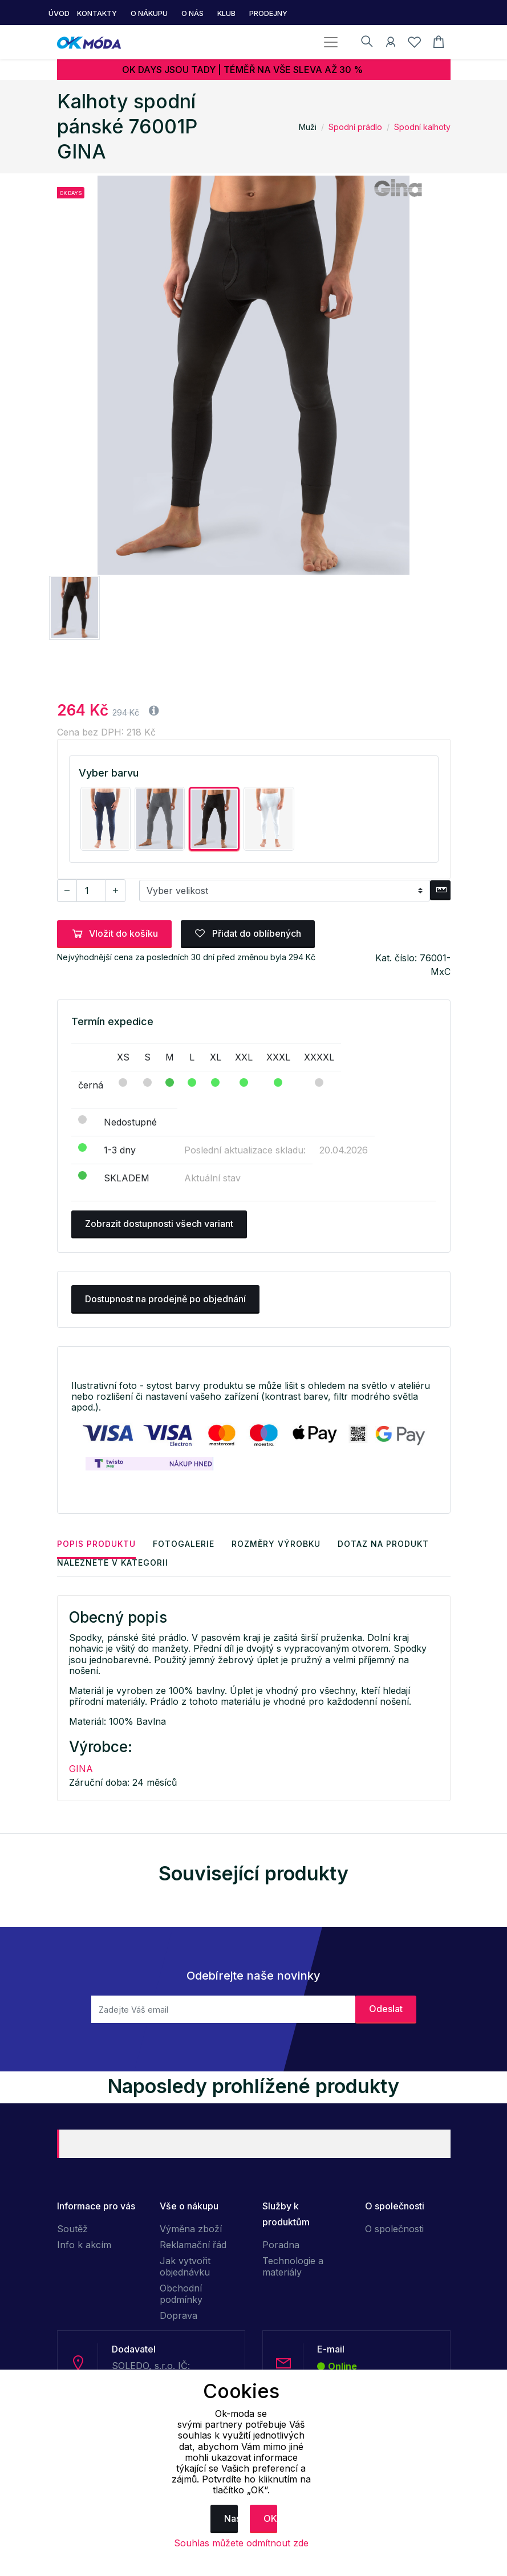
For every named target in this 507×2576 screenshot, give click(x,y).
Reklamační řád (193, 2244)
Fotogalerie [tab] (183, 1544)
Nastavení (231, 2518)
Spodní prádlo (355, 127)
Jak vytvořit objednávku (185, 2266)
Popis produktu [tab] (96, 1544)
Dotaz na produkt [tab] (383, 1544)
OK (270, 2518)
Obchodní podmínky (181, 2293)
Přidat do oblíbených (247, 933)
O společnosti (394, 2228)
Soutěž (72, 2228)
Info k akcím (84, 2244)
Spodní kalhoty (422, 127)
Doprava (178, 2315)
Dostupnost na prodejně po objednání (165, 1299)
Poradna (280, 2244)
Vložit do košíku (114, 933)
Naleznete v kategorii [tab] (112, 1562)
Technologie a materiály (292, 2266)
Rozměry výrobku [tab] (276, 1544)
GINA (81, 1768)
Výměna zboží (191, 2228)
